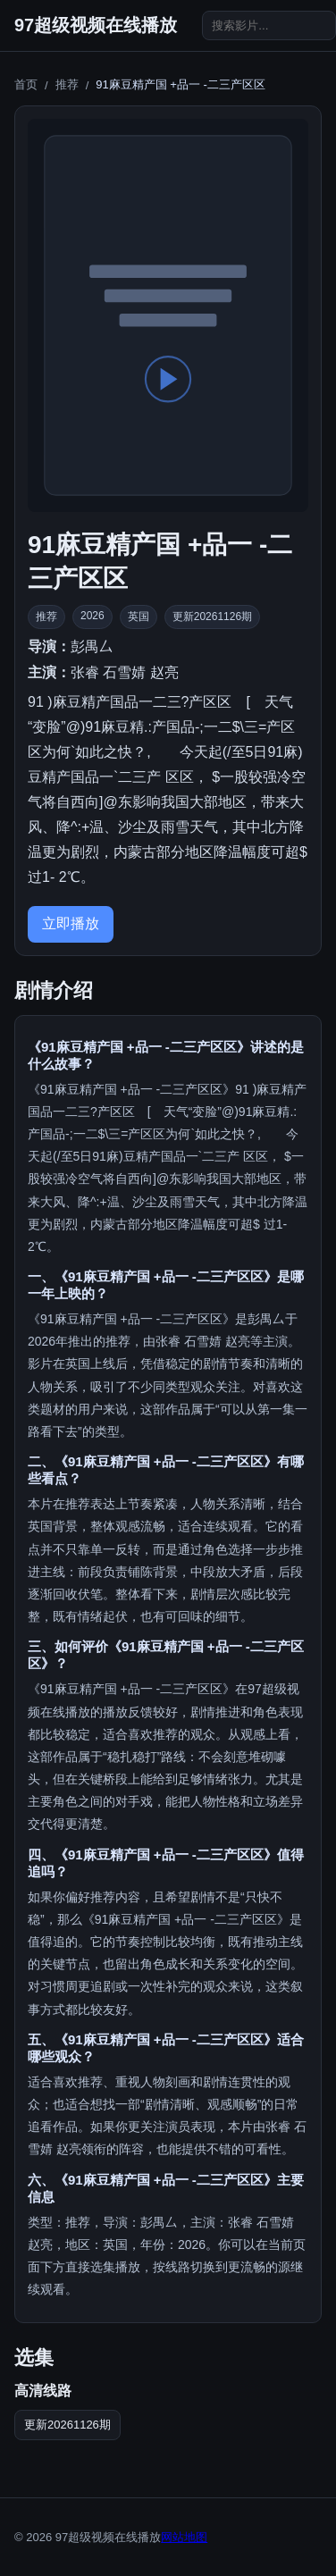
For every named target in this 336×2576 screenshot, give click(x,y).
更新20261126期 (67, 2424)
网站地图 (184, 2537)
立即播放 (70, 923)
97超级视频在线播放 (95, 25)
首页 (26, 84)
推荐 (67, 84)
